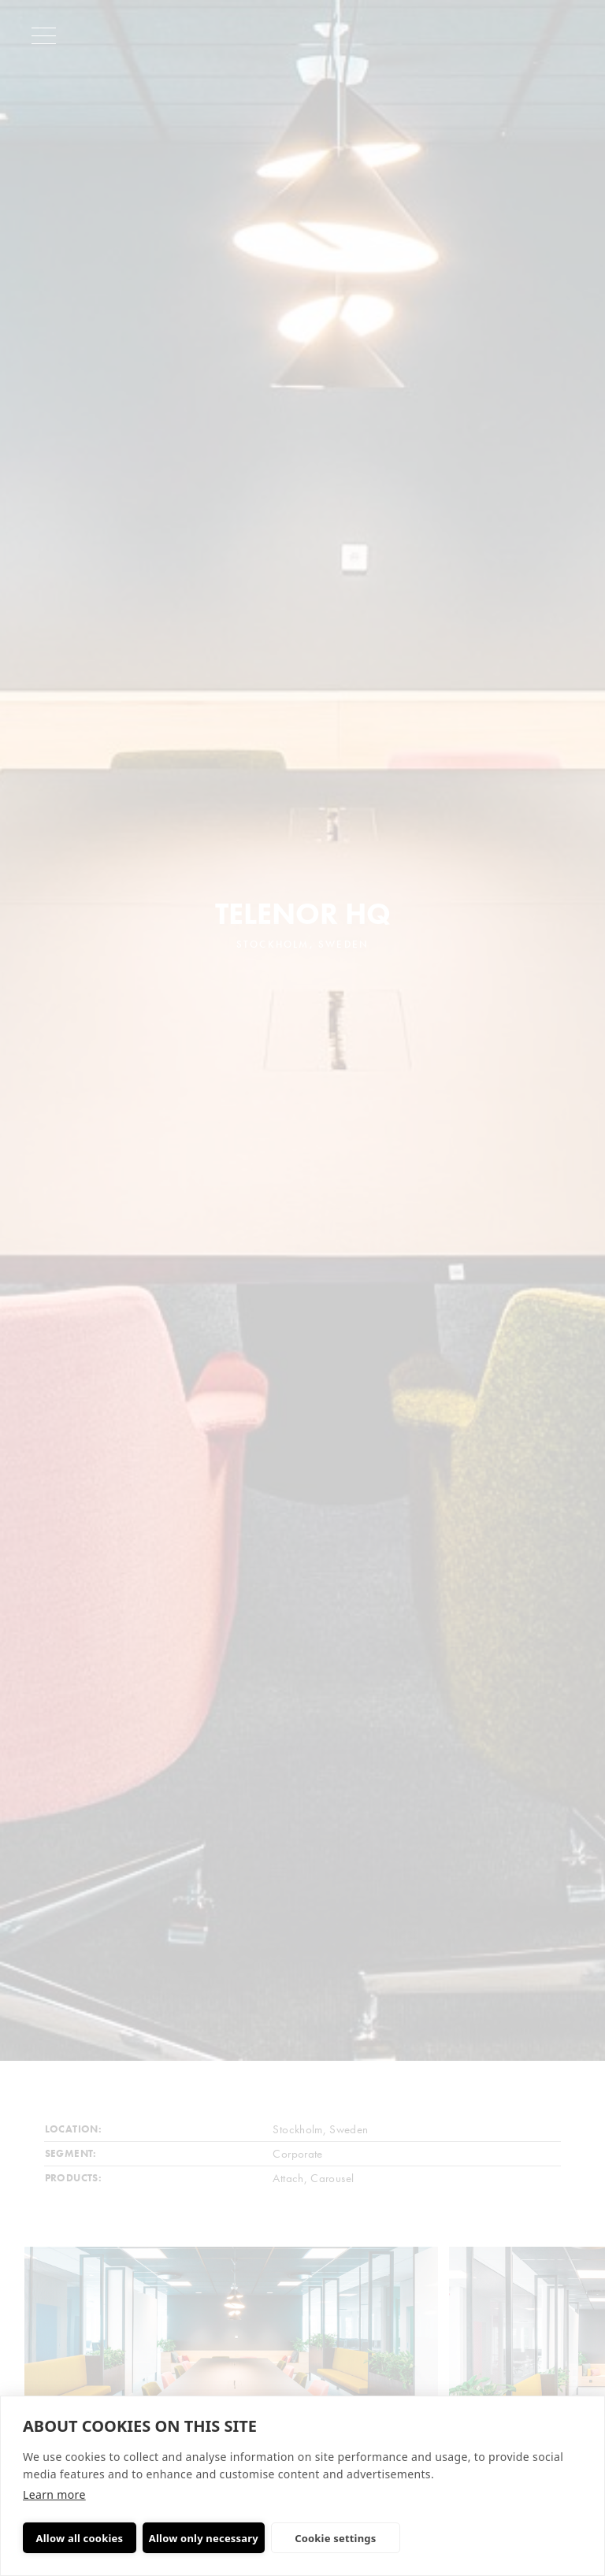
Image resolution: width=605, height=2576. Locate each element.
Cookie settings (335, 2538)
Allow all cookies (80, 2538)
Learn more (54, 2494)
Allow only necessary (203, 2538)
